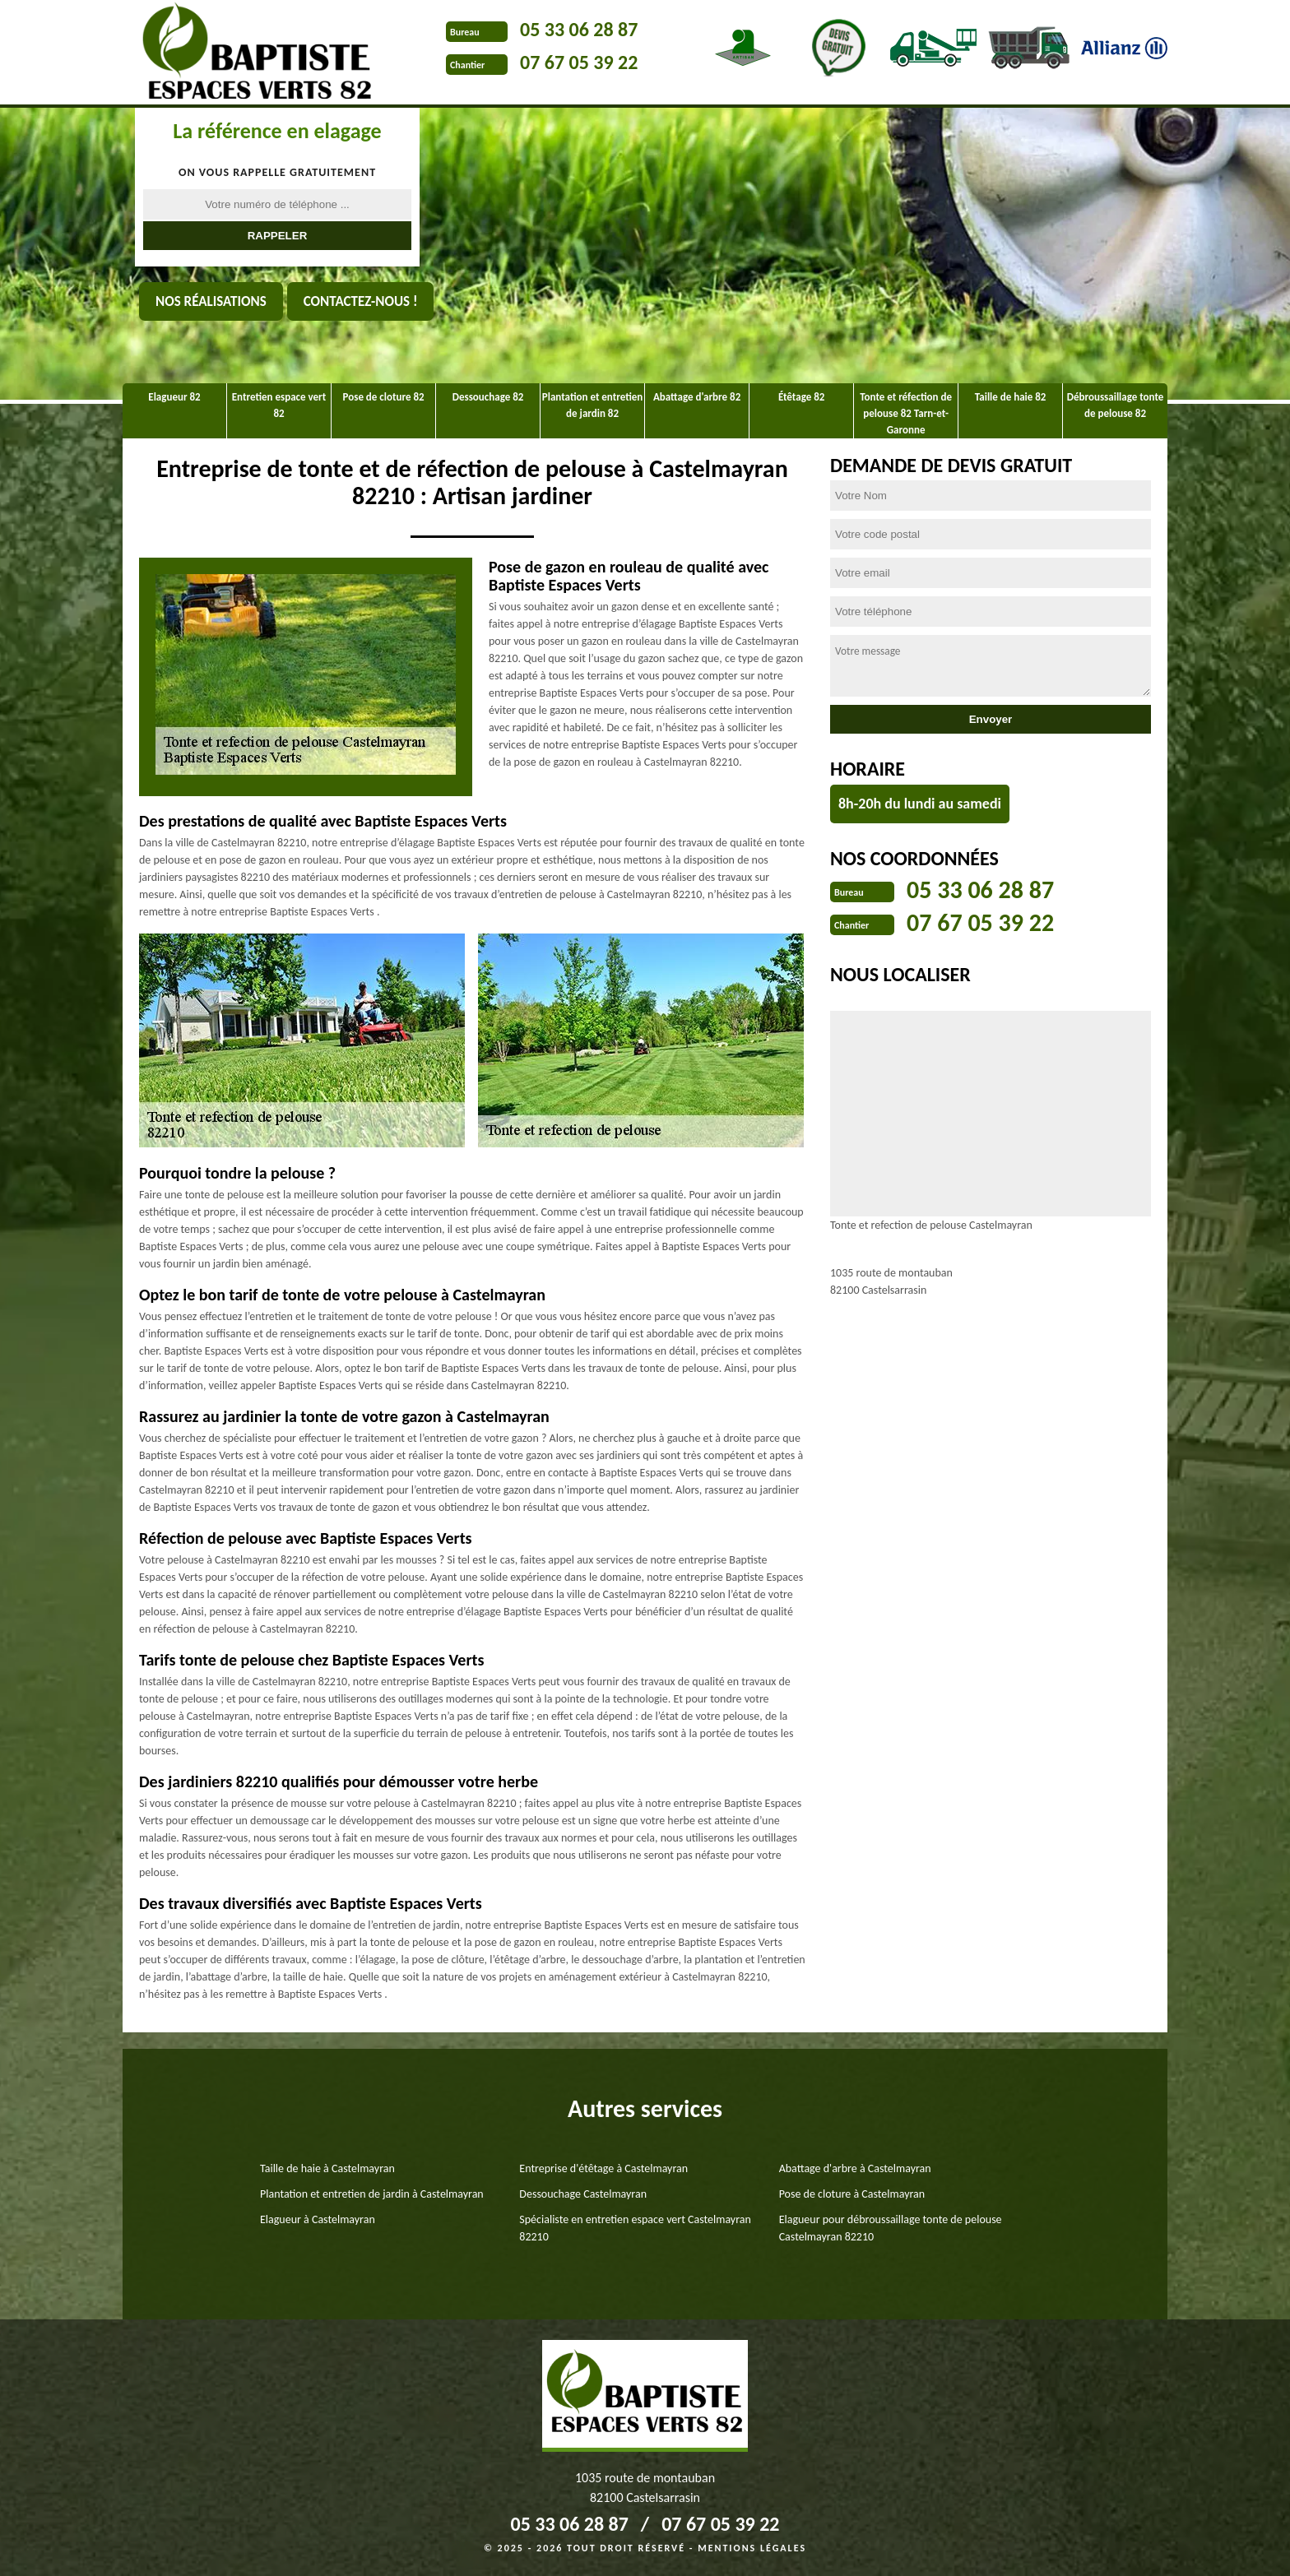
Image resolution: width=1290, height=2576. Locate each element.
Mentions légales (752, 2548)
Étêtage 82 (801, 397)
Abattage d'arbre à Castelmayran (855, 2168)
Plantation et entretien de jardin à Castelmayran (372, 2194)
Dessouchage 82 (488, 397)
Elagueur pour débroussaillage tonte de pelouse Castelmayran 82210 (890, 2228)
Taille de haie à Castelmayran (327, 2168)
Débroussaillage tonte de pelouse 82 (1115, 405)
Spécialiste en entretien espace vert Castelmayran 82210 (635, 2228)
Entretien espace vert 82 (279, 405)
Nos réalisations (211, 301)
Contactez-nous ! (361, 301)
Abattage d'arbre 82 (696, 397)
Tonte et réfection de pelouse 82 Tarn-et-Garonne (906, 413)
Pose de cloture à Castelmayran (852, 2194)
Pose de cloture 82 (384, 397)
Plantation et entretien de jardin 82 (592, 405)
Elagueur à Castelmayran (317, 2219)
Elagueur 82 (174, 397)
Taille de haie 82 (1010, 397)
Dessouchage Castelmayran (583, 2194)
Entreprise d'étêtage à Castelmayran (603, 2168)
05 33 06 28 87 (579, 29)
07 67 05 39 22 (579, 62)
